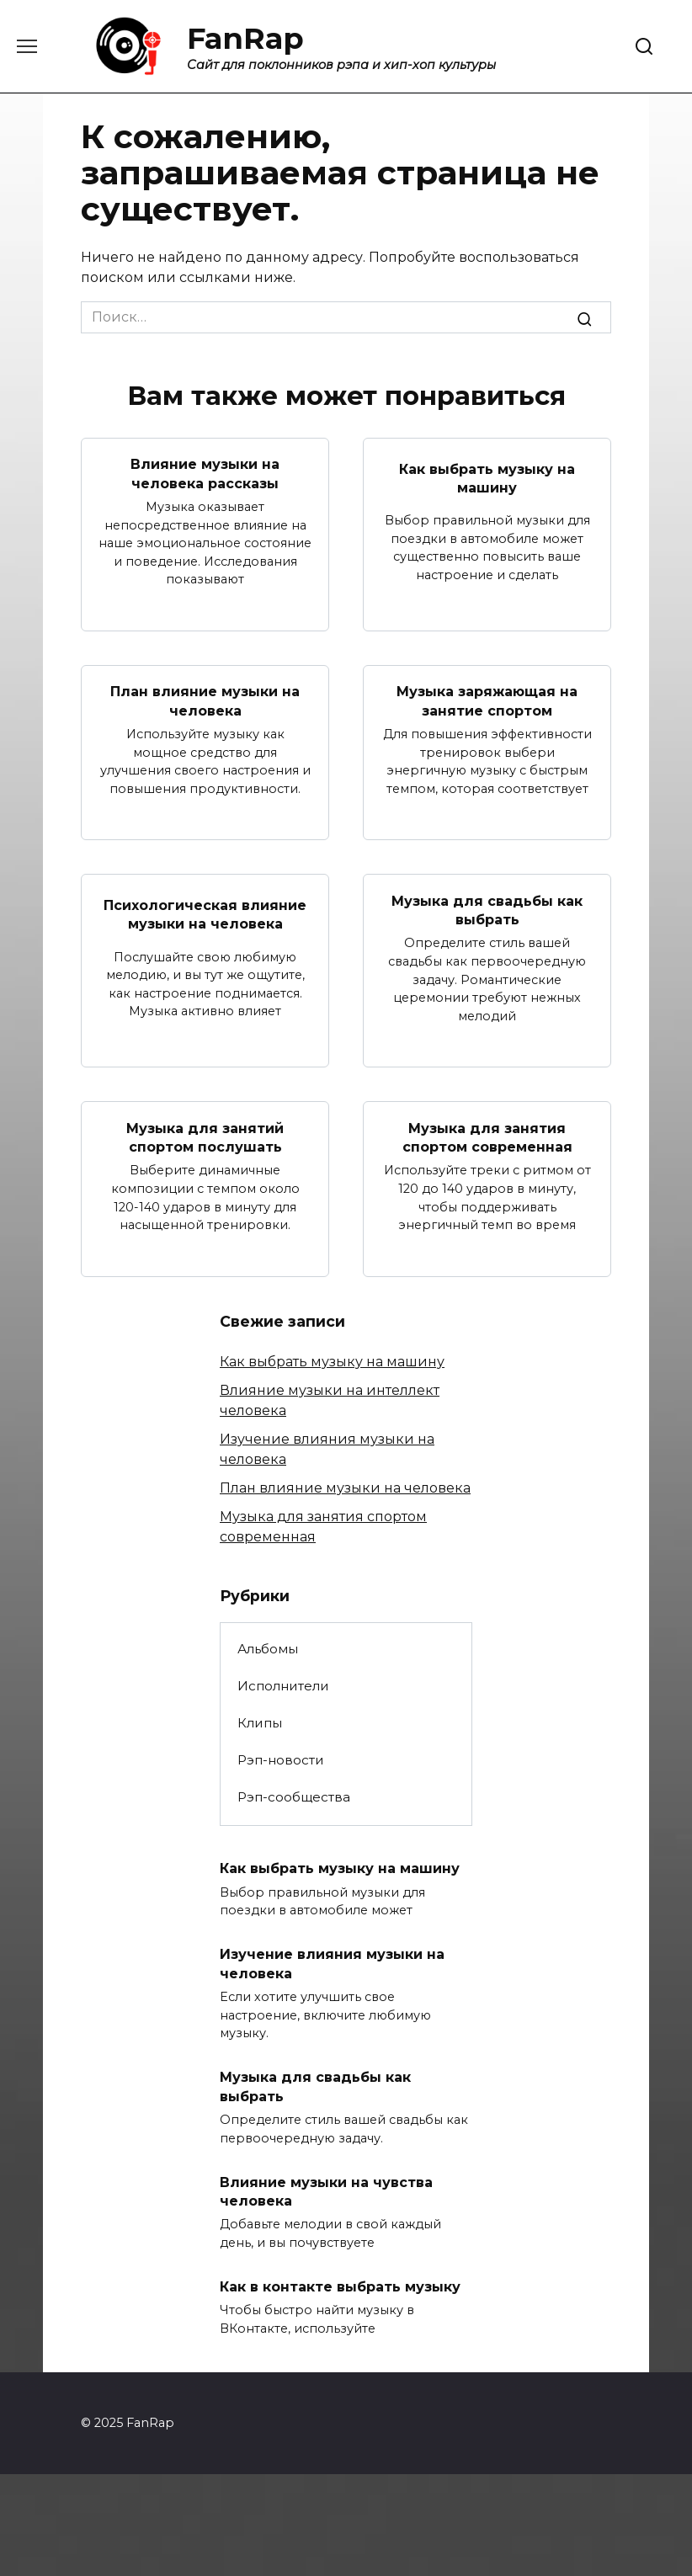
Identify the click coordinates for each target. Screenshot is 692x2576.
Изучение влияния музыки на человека (332, 1963)
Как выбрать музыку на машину (487, 477)
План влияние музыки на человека (205, 701)
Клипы (259, 1723)
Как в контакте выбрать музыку (340, 2287)
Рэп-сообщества (293, 1797)
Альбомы (267, 1649)
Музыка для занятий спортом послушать (205, 1137)
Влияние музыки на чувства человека (326, 2191)
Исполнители (283, 1686)
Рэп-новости (280, 1760)
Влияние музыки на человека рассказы (204, 473)
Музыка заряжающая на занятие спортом (487, 701)
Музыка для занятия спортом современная (487, 1137)
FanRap (245, 38)
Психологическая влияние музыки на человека (205, 914)
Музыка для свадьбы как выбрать (487, 909)
